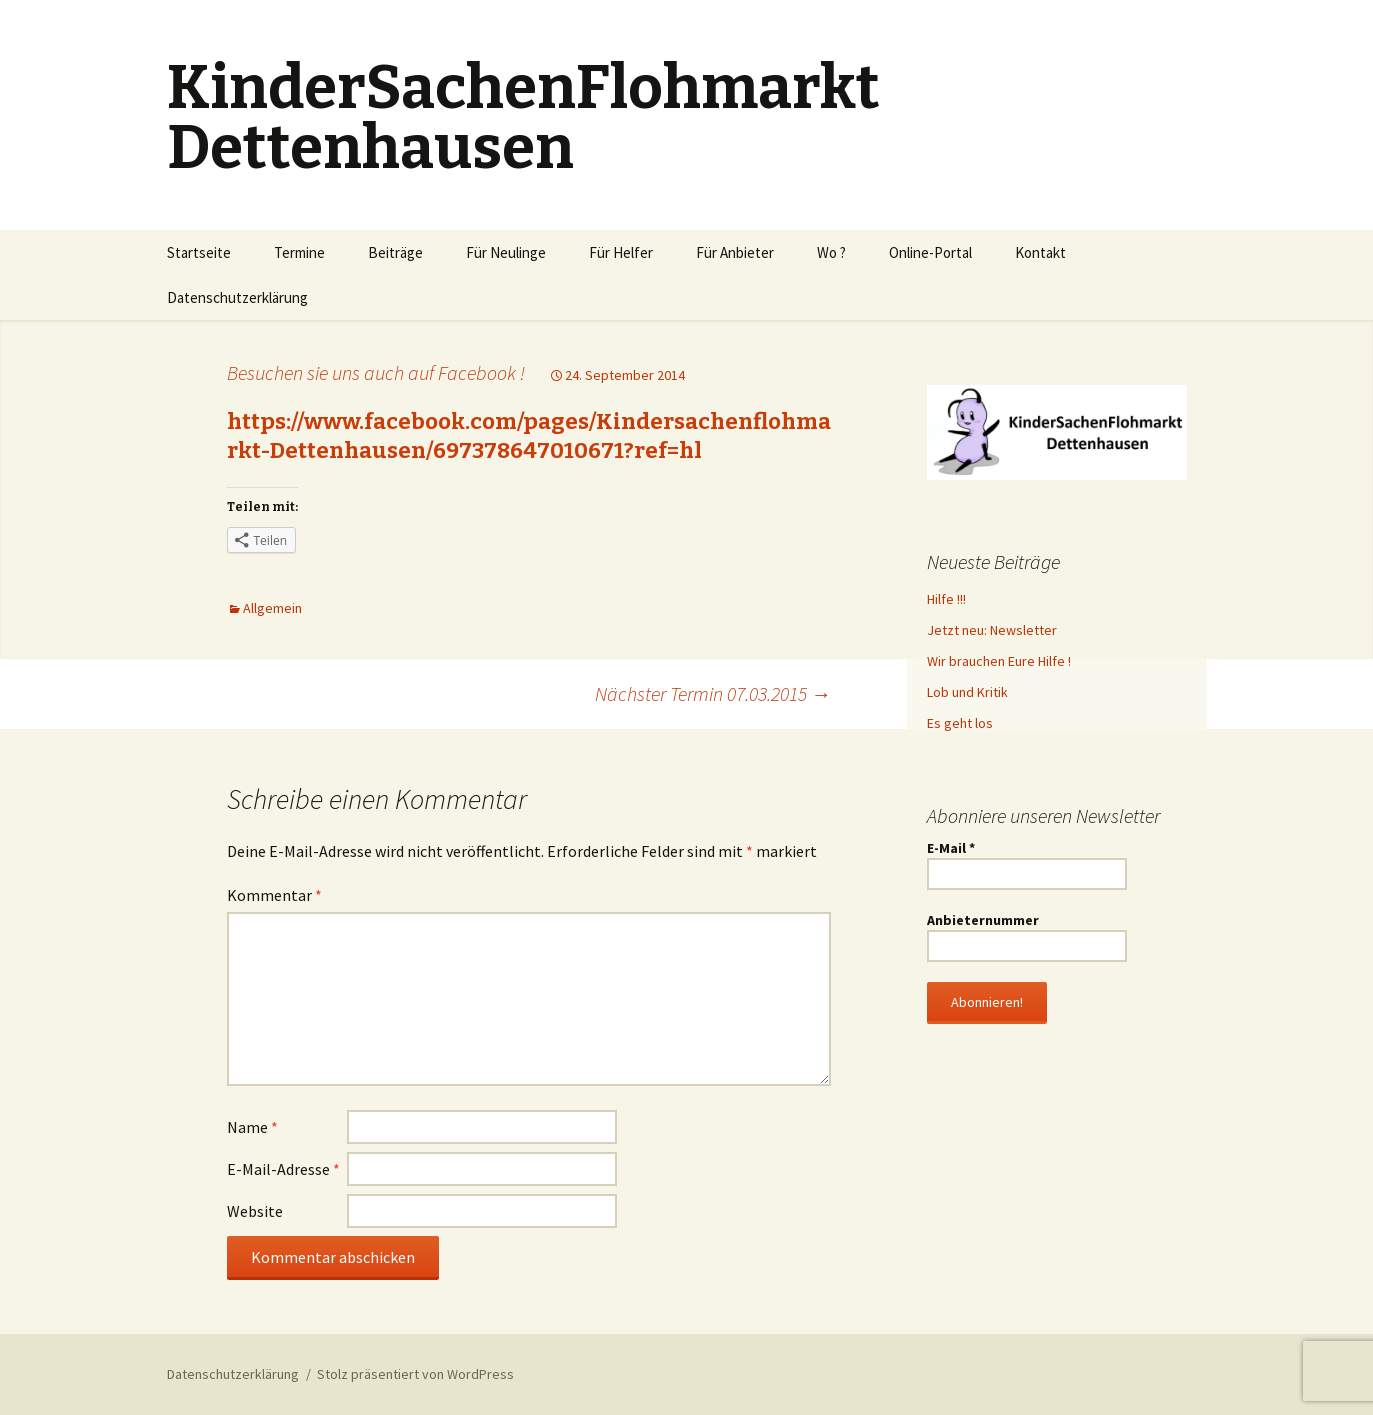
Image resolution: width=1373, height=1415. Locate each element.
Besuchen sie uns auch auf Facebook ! (376, 372)
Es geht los (960, 723)
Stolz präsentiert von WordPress (415, 1374)
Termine (299, 252)
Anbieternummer (983, 920)
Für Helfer (621, 252)
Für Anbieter (735, 252)
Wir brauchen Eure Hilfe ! (999, 661)
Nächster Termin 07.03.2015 (713, 693)
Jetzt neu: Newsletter (992, 630)
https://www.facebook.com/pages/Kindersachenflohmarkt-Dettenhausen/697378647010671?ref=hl (529, 436)
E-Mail (951, 848)
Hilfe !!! (946, 599)
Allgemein (272, 608)
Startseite (199, 252)
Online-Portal (930, 252)
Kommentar (274, 895)
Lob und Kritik (967, 692)
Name (252, 1127)
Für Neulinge (506, 252)
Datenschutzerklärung (237, 297)
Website (255, 1211)
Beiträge (395, 252)
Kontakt (1040, 252)
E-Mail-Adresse (283, 1169)
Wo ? (831, 252)
